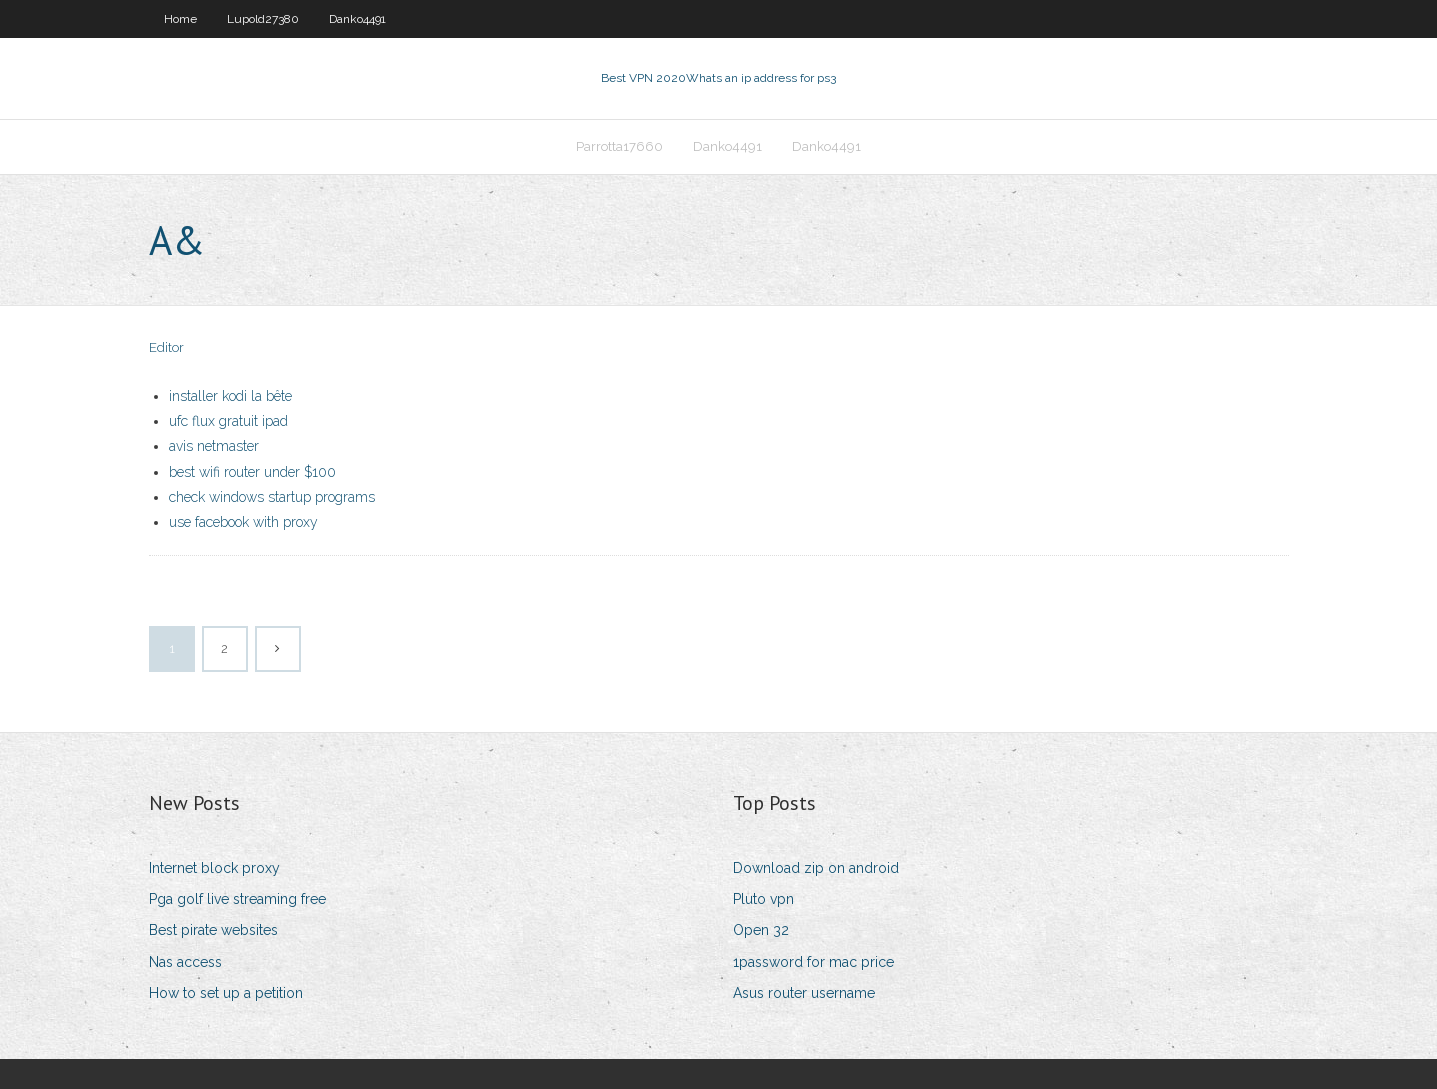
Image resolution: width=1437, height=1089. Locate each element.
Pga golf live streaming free (237, 899)
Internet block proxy (214, 868)
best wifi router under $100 (252, 472)
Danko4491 (357, 19)
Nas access (185, 962)
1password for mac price (813, 962)
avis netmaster (214, 446)
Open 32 (761, 930)
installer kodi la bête (230, 396)
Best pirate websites (213, 930)
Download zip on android (816, 868)
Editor (166, 347)
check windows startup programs (272, 497)
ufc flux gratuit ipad (228, 421)
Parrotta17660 (619, 146)
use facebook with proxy (243, 522)
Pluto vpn (763, 899)
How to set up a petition (226, 993)
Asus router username (804, 993)
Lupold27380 (263, 19)
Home (180, 19)
